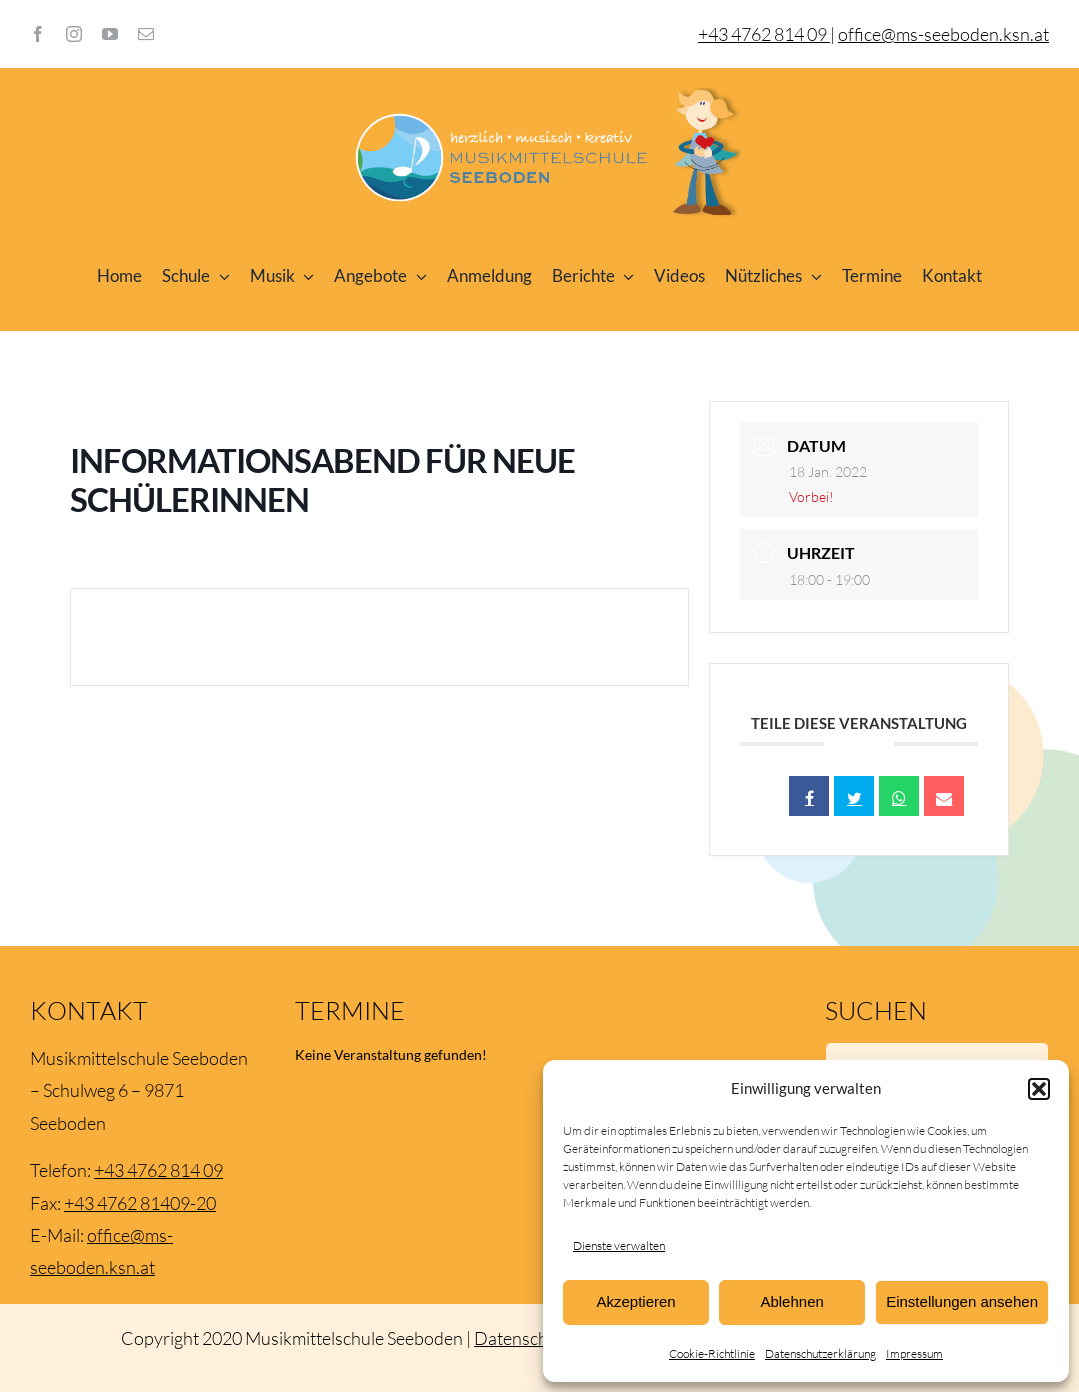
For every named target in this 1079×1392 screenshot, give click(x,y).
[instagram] (74, 34)
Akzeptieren (635, 1301)
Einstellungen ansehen (962, 1301)
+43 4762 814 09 (158, 1170)
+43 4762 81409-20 (140, 1203)
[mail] (146, 34)
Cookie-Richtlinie (712, 1353)
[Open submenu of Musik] (305, 276)
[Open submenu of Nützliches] (812, 276)
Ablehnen (791, 1301)
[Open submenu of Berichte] (625, 276)
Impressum (914, 1353)
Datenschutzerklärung (820, 1353)
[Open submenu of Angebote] (417, 276)
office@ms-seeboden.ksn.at (943, 34)
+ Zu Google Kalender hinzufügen (235, 637)
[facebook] (38, 34)
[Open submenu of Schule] (220, 276)
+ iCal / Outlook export (554, 637)
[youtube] (110, 34)
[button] (1039, 1089)
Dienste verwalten (619, 1245)
